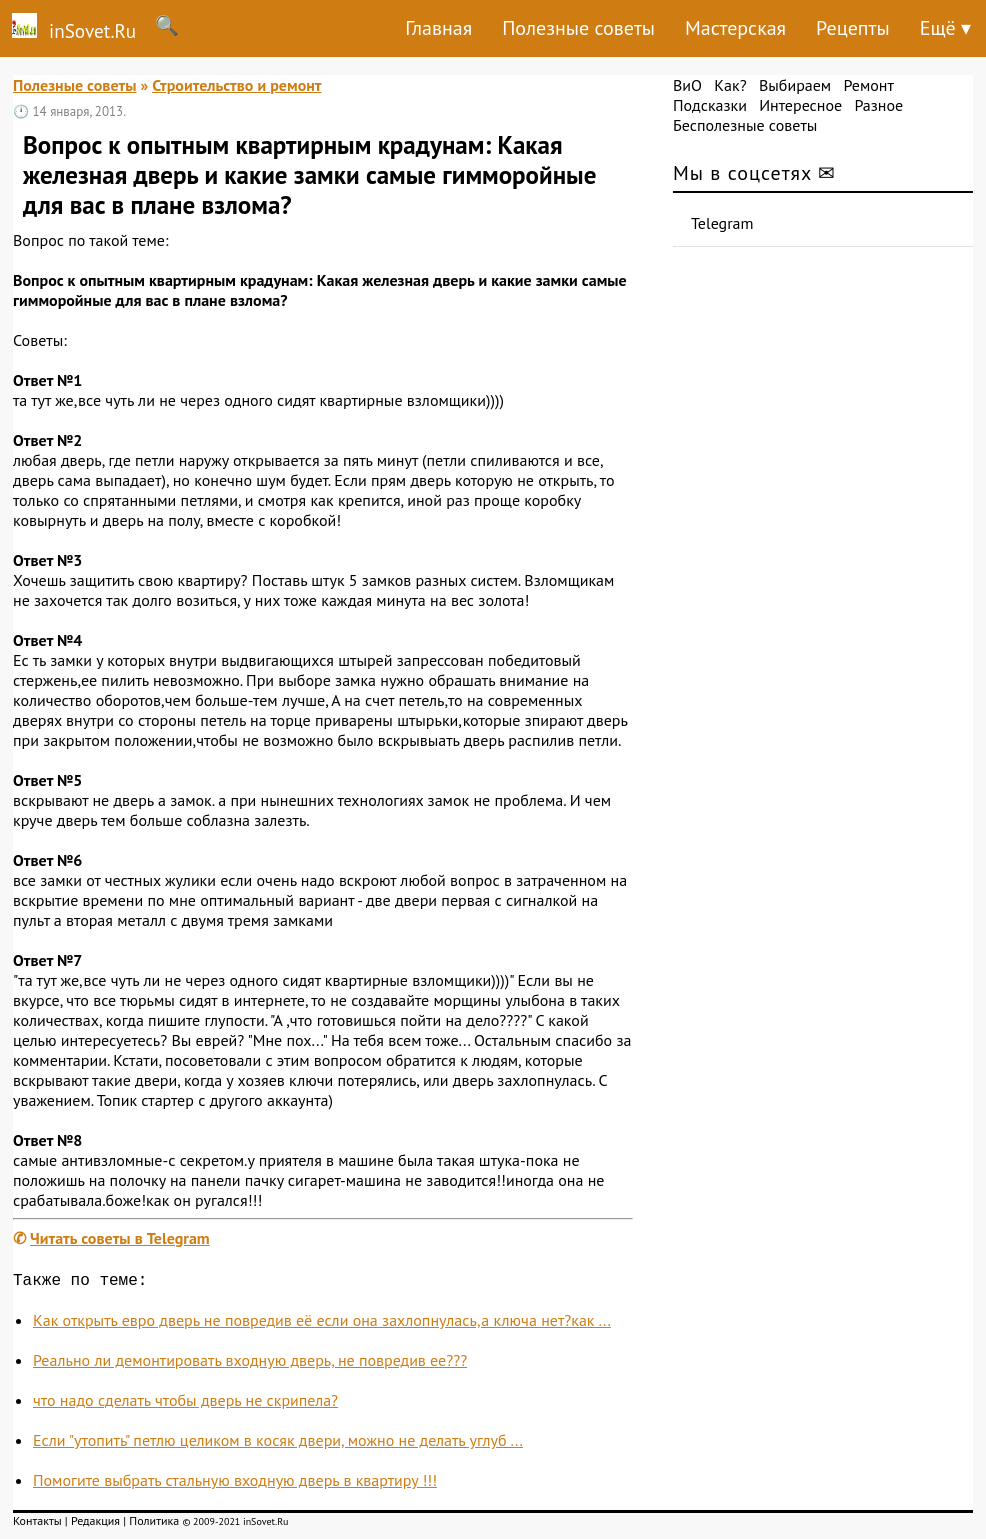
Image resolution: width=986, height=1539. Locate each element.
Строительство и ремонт (236, 85)
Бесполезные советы (745, 125)
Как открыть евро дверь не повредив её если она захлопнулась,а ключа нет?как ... (322, 1324)
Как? (730, 85)
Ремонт (868, 85)
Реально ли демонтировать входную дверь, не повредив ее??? (250, 1364)
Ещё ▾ (945, 28)
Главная (438, 28)
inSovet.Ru (68, 28)
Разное (878, 105)
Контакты (37, 1524)
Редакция (95, 1524)
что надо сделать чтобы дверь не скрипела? (185, 1404)
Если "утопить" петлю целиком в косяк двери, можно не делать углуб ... (278, 1444)
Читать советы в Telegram (120, 1238)
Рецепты (853, 28)
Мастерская (735, 28)
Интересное (800, 105)
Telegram (722, 223)
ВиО (687, 85)
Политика (154, 1524)
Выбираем (795, 85)
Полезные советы (578, 28)
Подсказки (710, 105)
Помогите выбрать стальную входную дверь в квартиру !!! (235, 1484)
